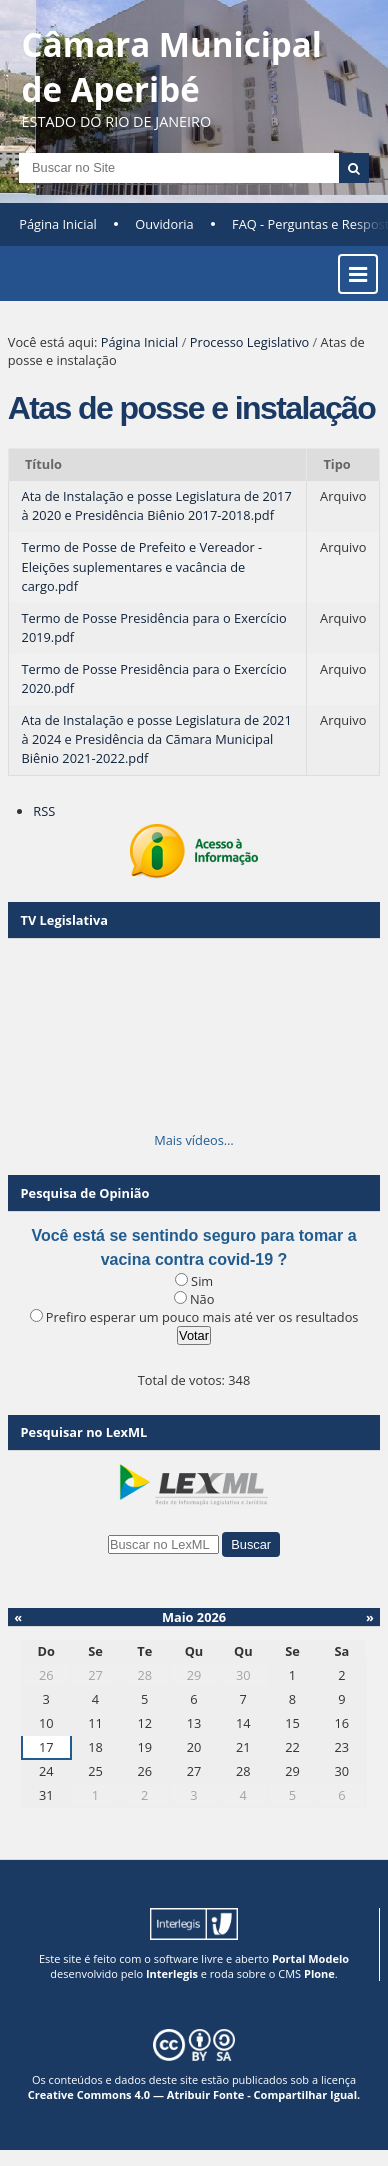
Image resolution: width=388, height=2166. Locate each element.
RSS (44, 811)
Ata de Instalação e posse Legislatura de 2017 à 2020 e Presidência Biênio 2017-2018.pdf (157, 505)
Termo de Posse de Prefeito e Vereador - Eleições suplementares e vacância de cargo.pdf (142, 566)
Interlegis (172, 1973)
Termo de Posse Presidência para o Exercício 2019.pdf (154, 627)
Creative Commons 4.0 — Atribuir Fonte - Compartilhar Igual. (194, 2094)
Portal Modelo (310, 1958)
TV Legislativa (64, 920)
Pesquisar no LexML (84, 1432)
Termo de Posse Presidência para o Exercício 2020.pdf (154, 678)
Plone (319, 1973)
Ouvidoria (164, 224)
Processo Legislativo (250, 342)
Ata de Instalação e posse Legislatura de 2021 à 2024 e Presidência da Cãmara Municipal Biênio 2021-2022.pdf (157, 739)
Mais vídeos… (194, 1140)
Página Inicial (58, 224)
